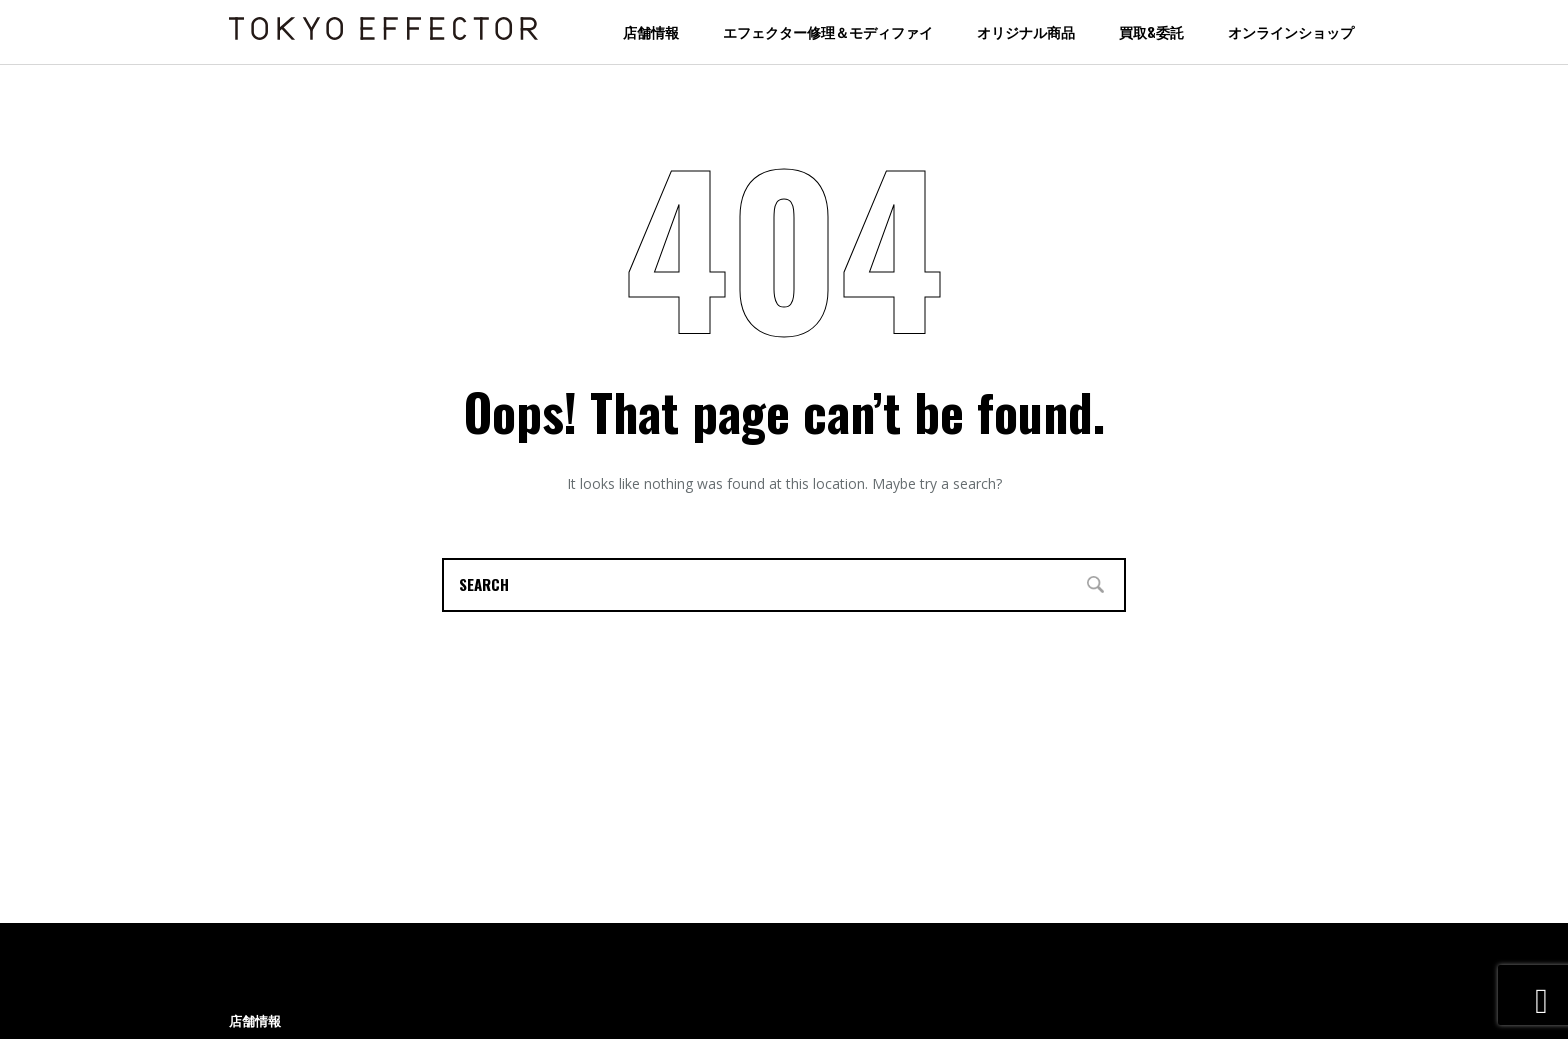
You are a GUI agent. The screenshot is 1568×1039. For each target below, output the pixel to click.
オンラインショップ (1291, 31)
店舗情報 (651, 31)
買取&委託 (1151, 31)
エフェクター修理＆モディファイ (828, 31)
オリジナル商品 (1026, 31)
